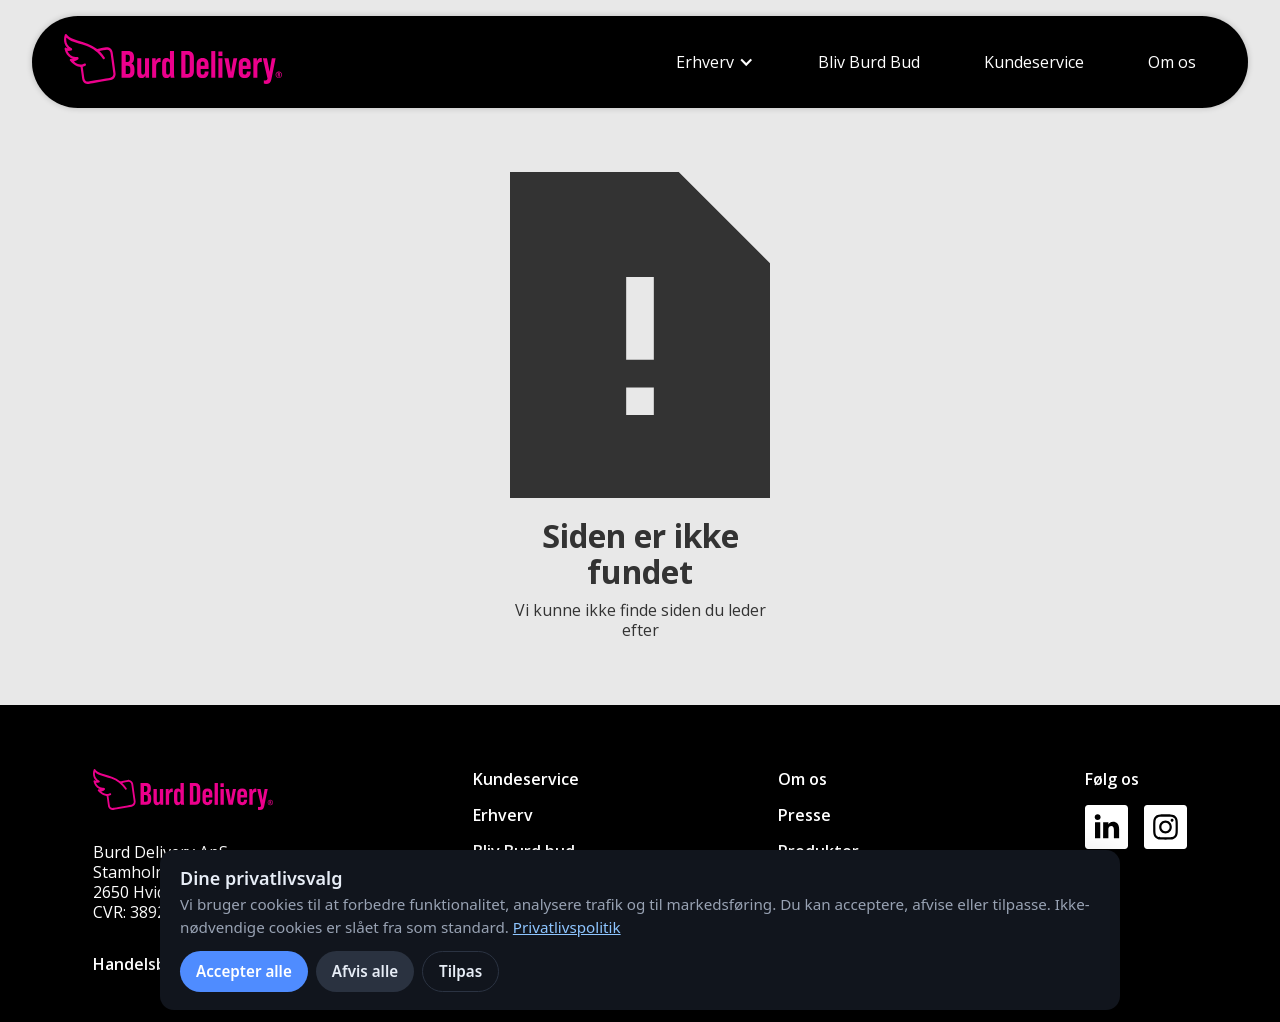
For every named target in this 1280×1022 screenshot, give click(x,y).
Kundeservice (1034, 62)
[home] (173, 62)
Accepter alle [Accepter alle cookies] (244, 971)
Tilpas (460, 971)
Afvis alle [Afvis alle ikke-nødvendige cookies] (365, 971)
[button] (715, 62)
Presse (804, 815)
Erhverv (705, 62)
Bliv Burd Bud (869, 62)
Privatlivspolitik (567, 927)
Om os (1172, 62)
